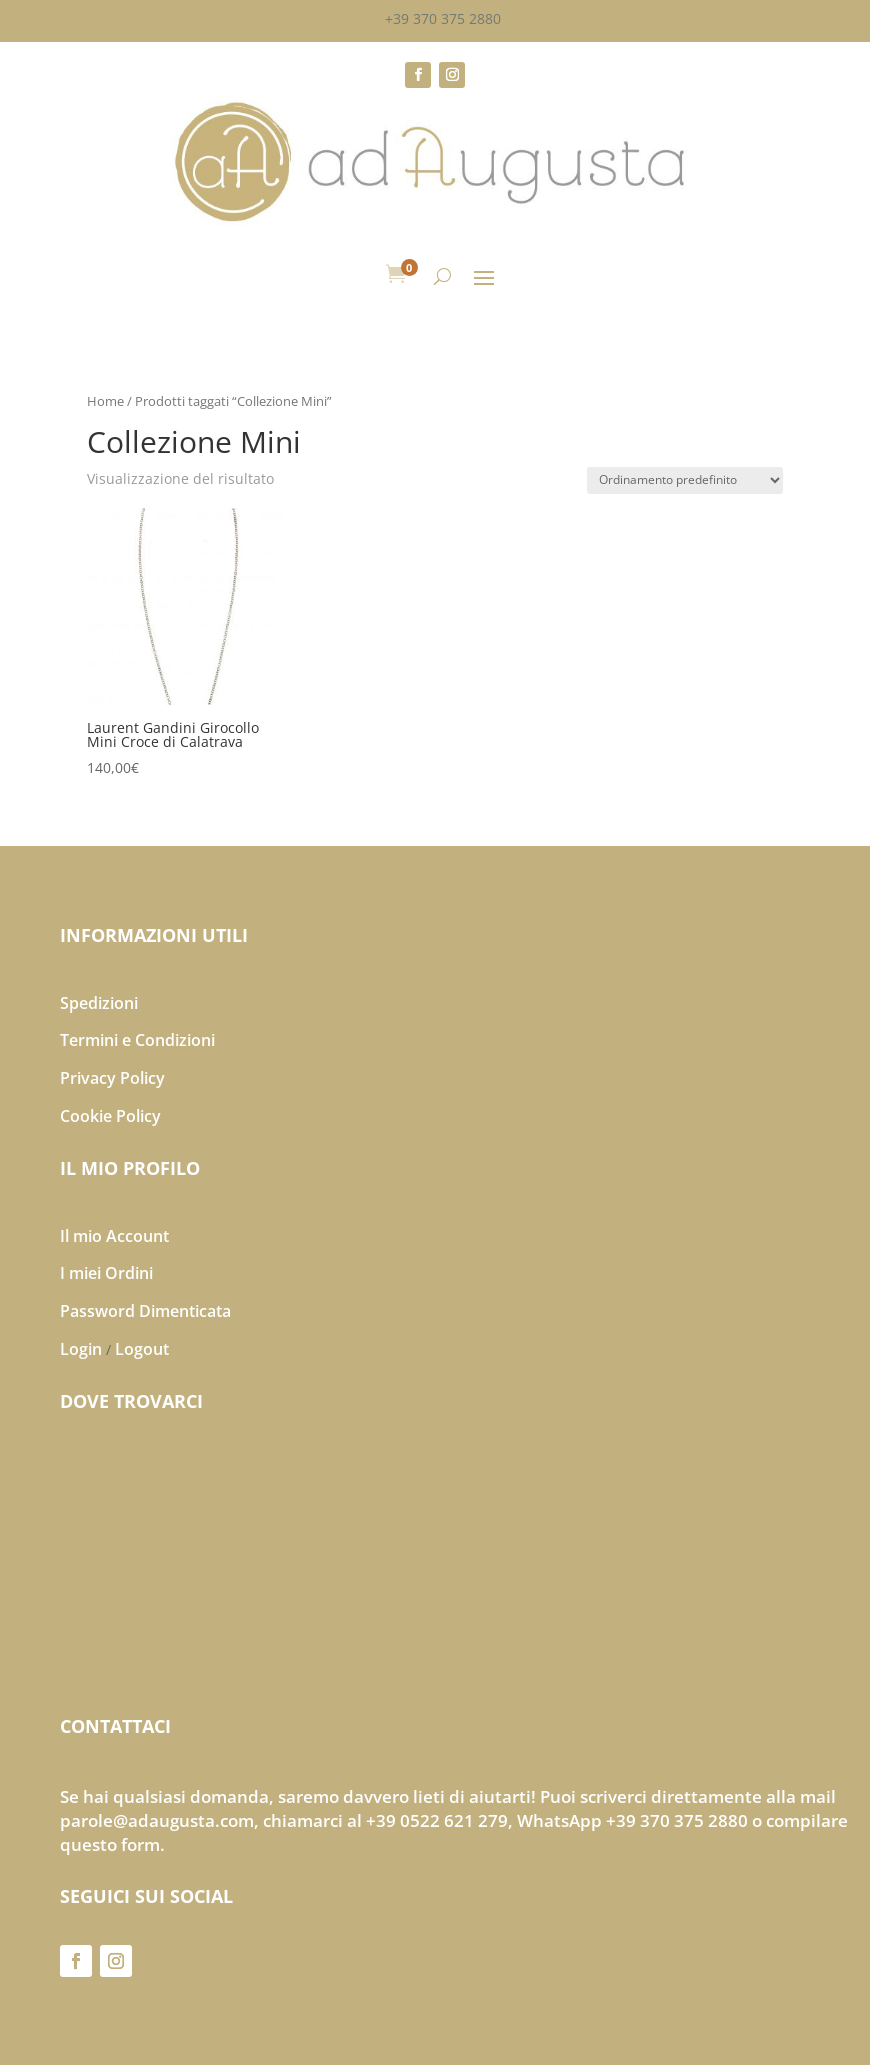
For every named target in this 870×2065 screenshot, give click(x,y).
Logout (142, 1349)
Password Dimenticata (145, 1311)
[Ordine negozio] (685, 480)
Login (81, 1349)
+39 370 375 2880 (443, 18)
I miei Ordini (106, 1273)
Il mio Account (114, 1236)
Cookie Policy (110, 1116)
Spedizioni (99, 1003)
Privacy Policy (112, 1078)
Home (105, 401)
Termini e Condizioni (137, 1040)
